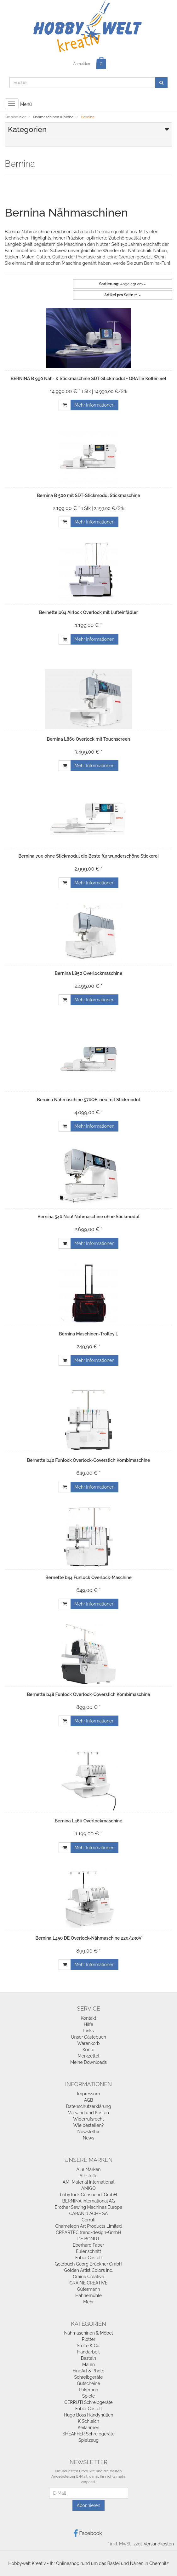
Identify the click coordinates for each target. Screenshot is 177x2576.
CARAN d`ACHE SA (88, 2213)
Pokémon (88, 2389)
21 (122, 295)
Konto (88, 2049)
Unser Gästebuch (88, 2037)
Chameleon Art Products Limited (88, 2226)
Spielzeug (88, 2440)
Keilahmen (89, 2427)
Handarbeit (88, 2351)
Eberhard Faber (88, 2245)
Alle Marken (88, 2169)
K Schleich (88, 2421)
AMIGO (88, 2188)
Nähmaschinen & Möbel (88, 2333)
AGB (88, 2100)
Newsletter (88, 2131)
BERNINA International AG (88, 2200)
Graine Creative (88, 2276)
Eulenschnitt (88, 2251)
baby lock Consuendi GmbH (88, 2194)
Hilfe (88, 2024)
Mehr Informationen (95, 405)
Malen (88, 2364)
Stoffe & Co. (88, 2345)
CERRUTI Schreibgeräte (88, 2402)
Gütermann (88, 2289)
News (88, 2137)
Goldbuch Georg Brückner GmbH (89, 2263)
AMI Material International (89, 2182)
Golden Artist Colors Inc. (88, 2270)
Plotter (88, 2339)
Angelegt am (122, 284)
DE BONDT (88, 2238)
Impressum (88, 2093)
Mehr (88, 2301)
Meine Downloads (88, 2062)
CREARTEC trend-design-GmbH (88, 2232)
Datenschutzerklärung (88, 2106)
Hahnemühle (88, 2295)
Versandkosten (159, 2543)
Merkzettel (89, 2055)
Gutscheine (88, 2383)
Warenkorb (88, 2043)
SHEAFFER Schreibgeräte (88, 2433)
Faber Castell (88, 2257)
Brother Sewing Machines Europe (89, 2207)
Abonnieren (88, 2505)
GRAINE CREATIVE (89, 2282)
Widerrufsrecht (88, 2119)
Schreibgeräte (88, 2377)
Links (88, 2030)
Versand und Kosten (88, 2112)
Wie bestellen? (88, 2125)
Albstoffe (88, 2175)
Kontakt (88, 2018)
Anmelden (81, 64)
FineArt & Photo (88, 2370)
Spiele (88, 2396)
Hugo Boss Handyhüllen (88, 2414)
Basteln (88, 2358)
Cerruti (88, 2219)
